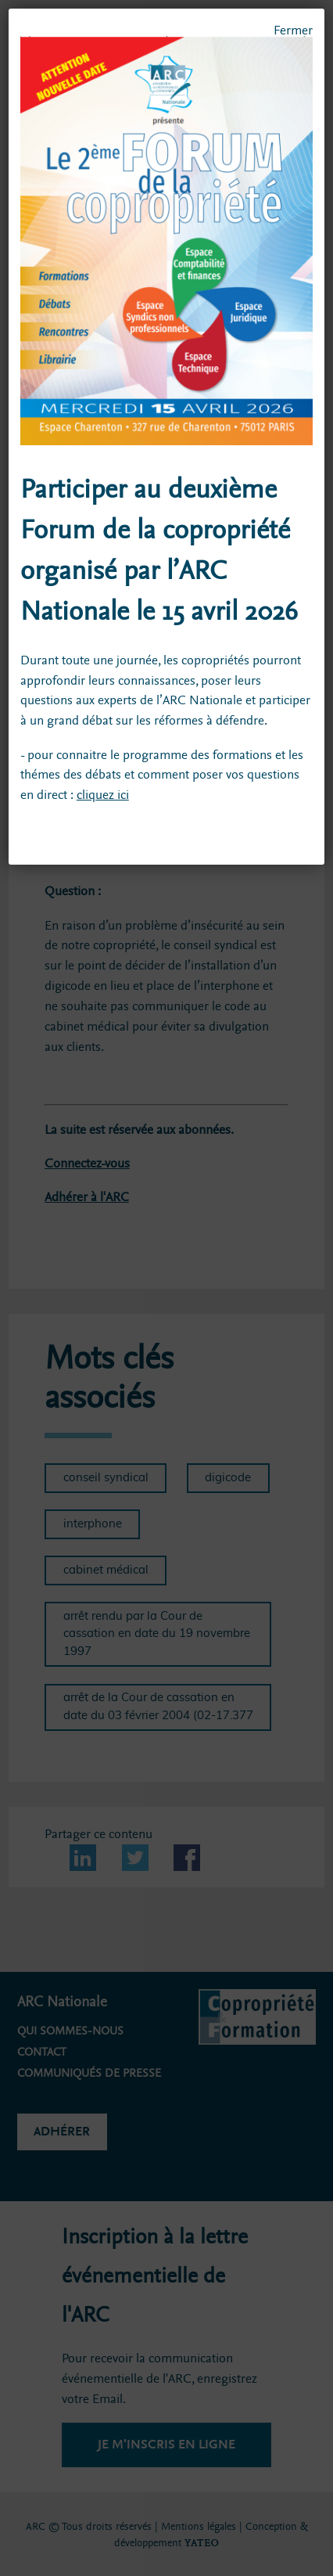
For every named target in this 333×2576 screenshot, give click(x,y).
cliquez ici (103, 794)
